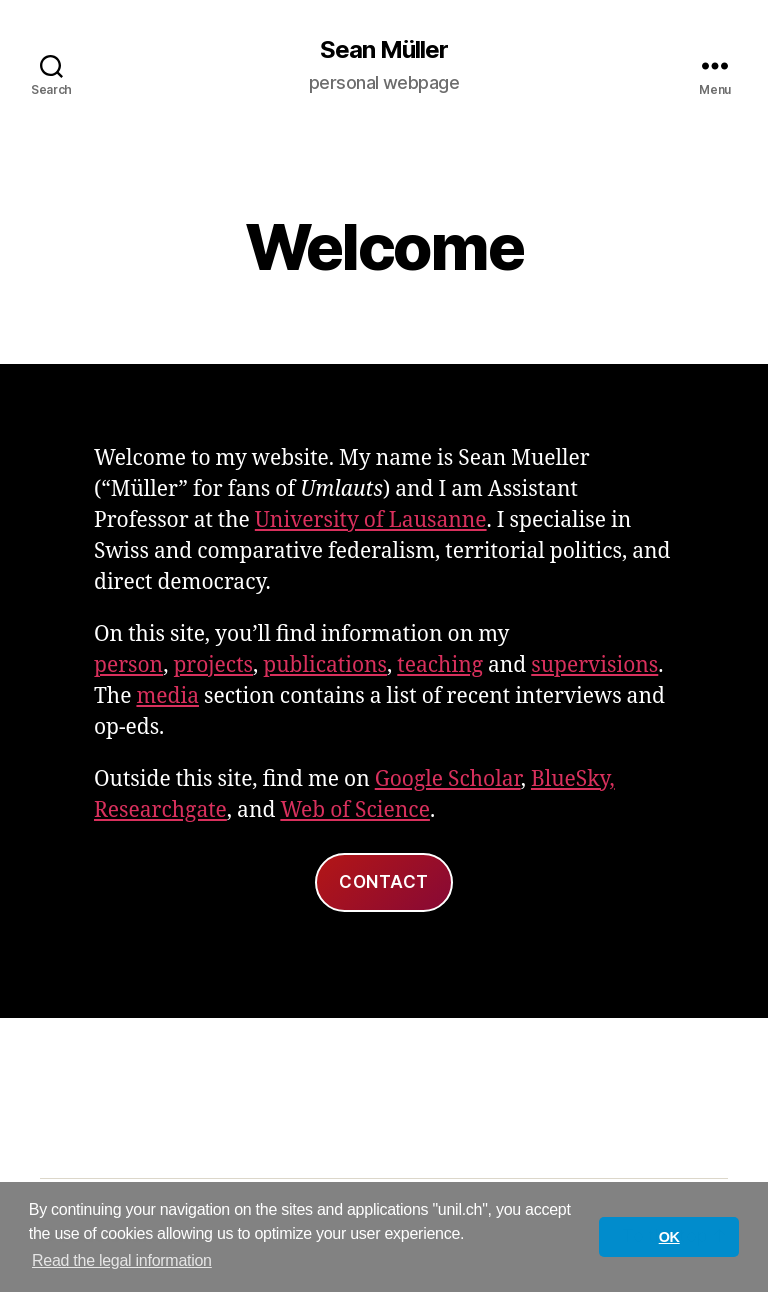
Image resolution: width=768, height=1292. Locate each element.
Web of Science (355, 810)
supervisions (594, 665)
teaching (440, 665)
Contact (384, 882)
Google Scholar (448, 779)
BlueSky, (573, 779)
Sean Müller (384, 50)
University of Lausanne (371, 520)
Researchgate (160, 810)
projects (213, 665)
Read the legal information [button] (122, 1260)
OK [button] (669, 1237)
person (128, 665)
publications (325, 665)
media (167, 696)
